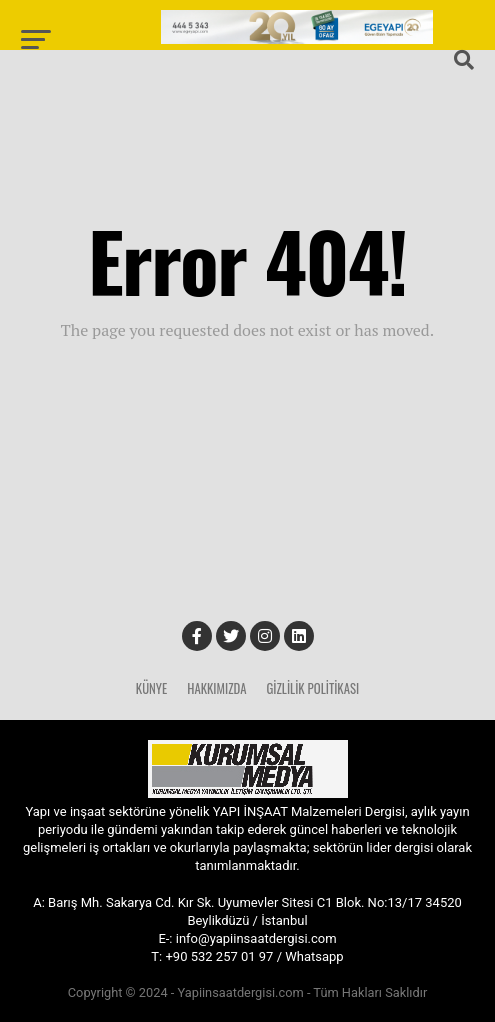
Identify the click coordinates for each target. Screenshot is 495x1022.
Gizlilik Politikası (312, 688)
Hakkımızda (216, 688)
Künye (151, 688)
